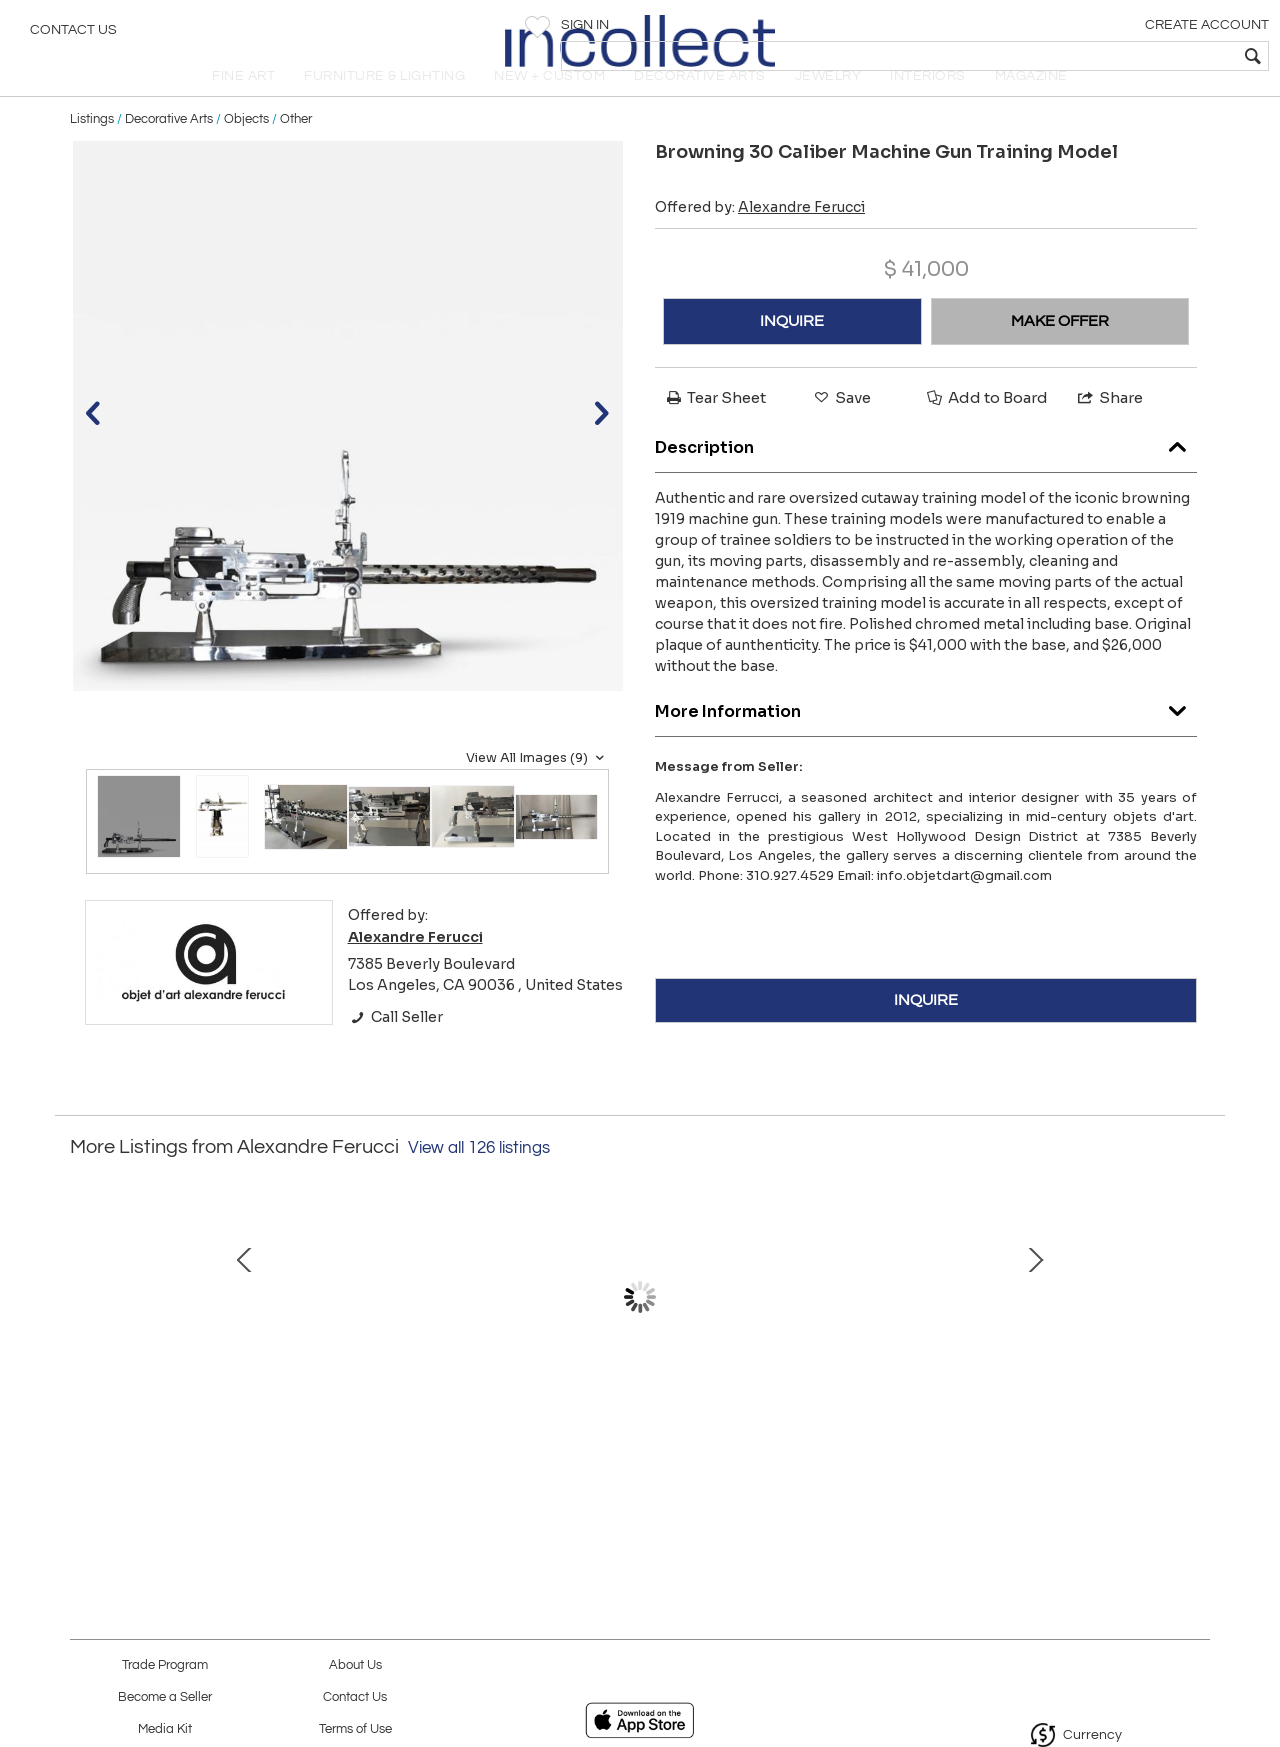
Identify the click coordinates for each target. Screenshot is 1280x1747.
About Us (355, 1665)
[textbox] (1120, 56)
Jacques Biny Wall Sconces (635, 1432)
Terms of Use (355, 1729)
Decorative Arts (169, 152)
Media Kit (165, 1729)
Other (296, 152)
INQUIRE (792, 355)
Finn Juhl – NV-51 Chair (845, 1432)
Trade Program (165, 1665)
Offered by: (760, 241)
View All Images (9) (537, 791)
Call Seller (395, 1050)
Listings (92, 152)
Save (841, 431)
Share (1109, 431)
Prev (85, 1340)
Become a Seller (165, 1697)
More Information (926, 739)
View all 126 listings (479, 1182)
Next (1195, 1340)
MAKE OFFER (1060, 355)
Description (926, 475)
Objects (246, 152)
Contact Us (73, 35)
